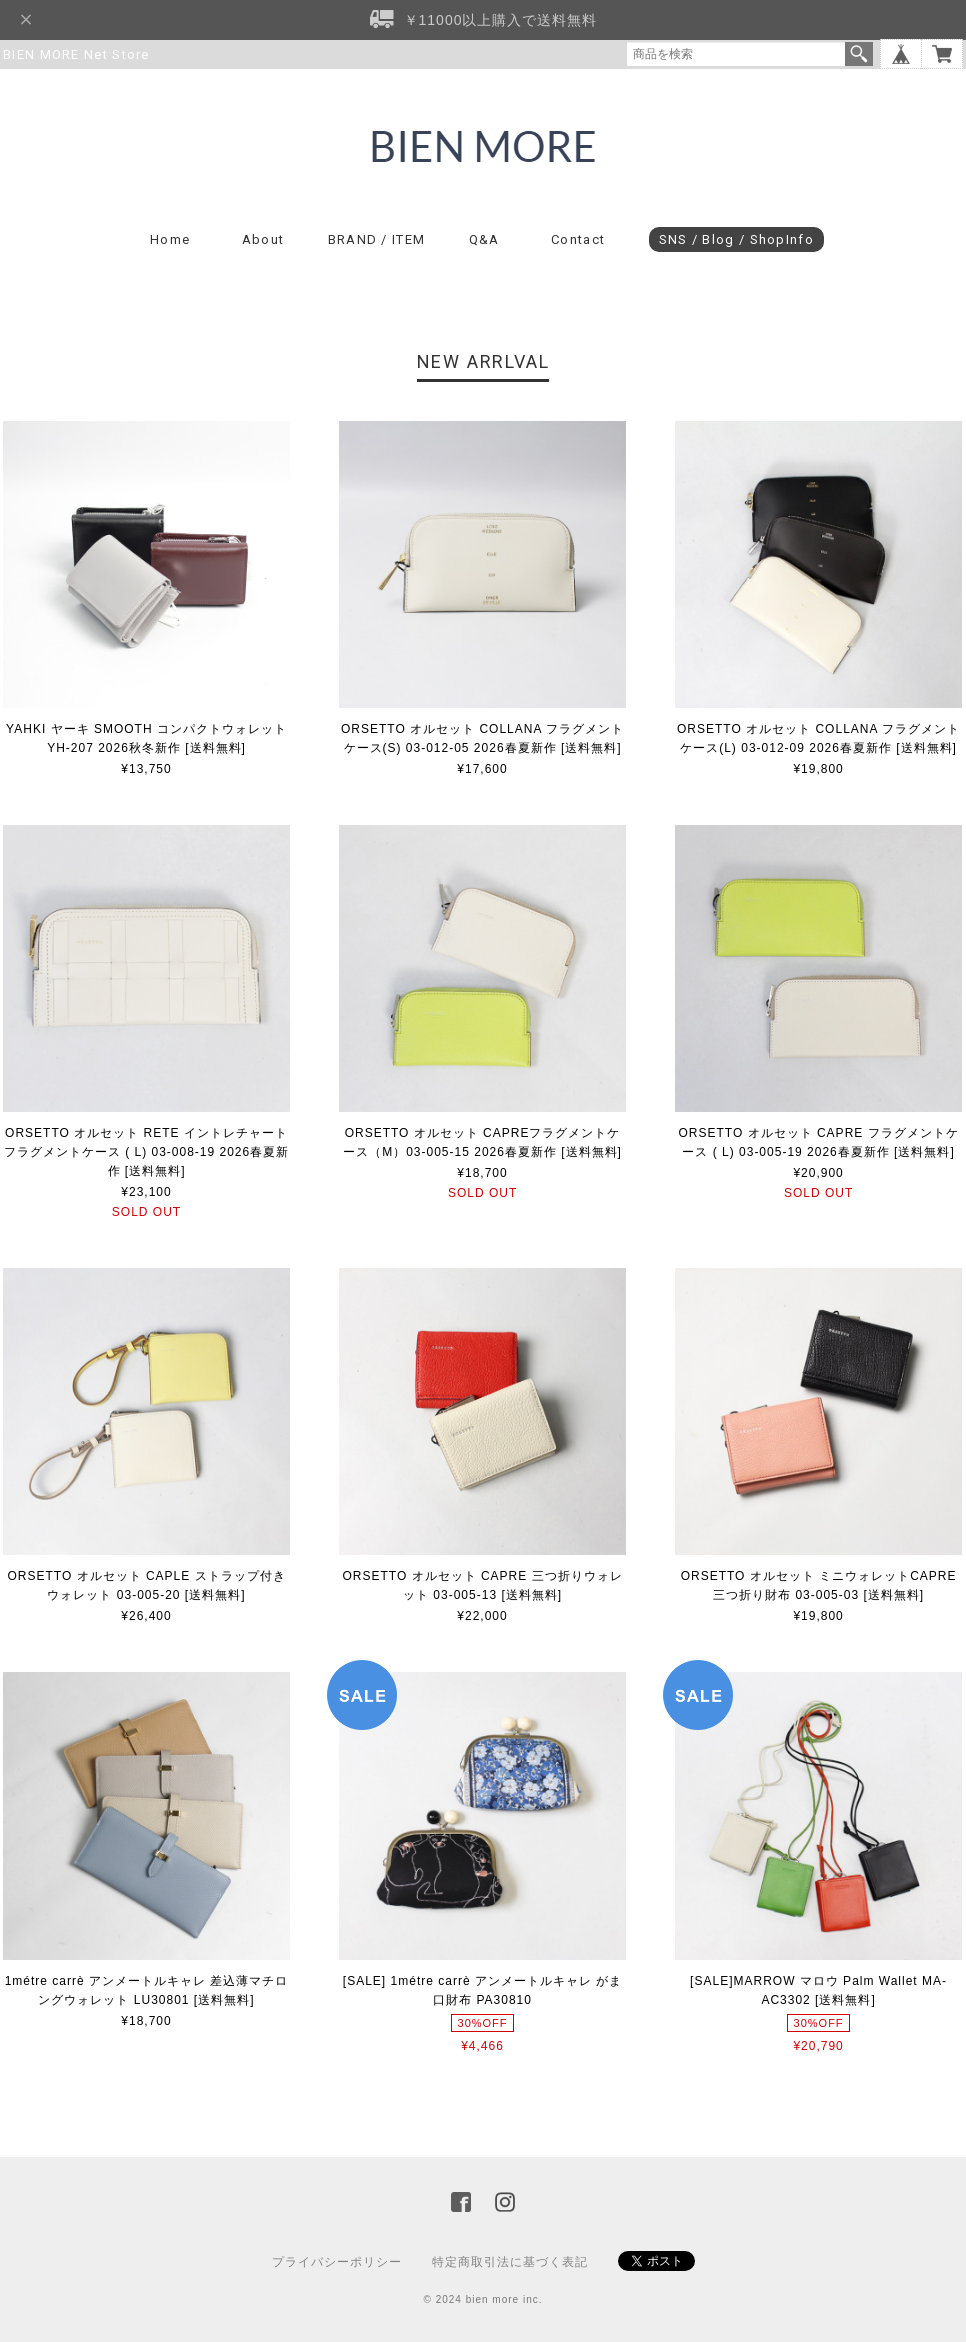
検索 (859, 54)
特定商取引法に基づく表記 (510, 2262)
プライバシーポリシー (337, 2262)
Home (170, 239)
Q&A (484, 239)
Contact (578, 239)
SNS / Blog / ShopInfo (736, 239)
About (263, 239)
